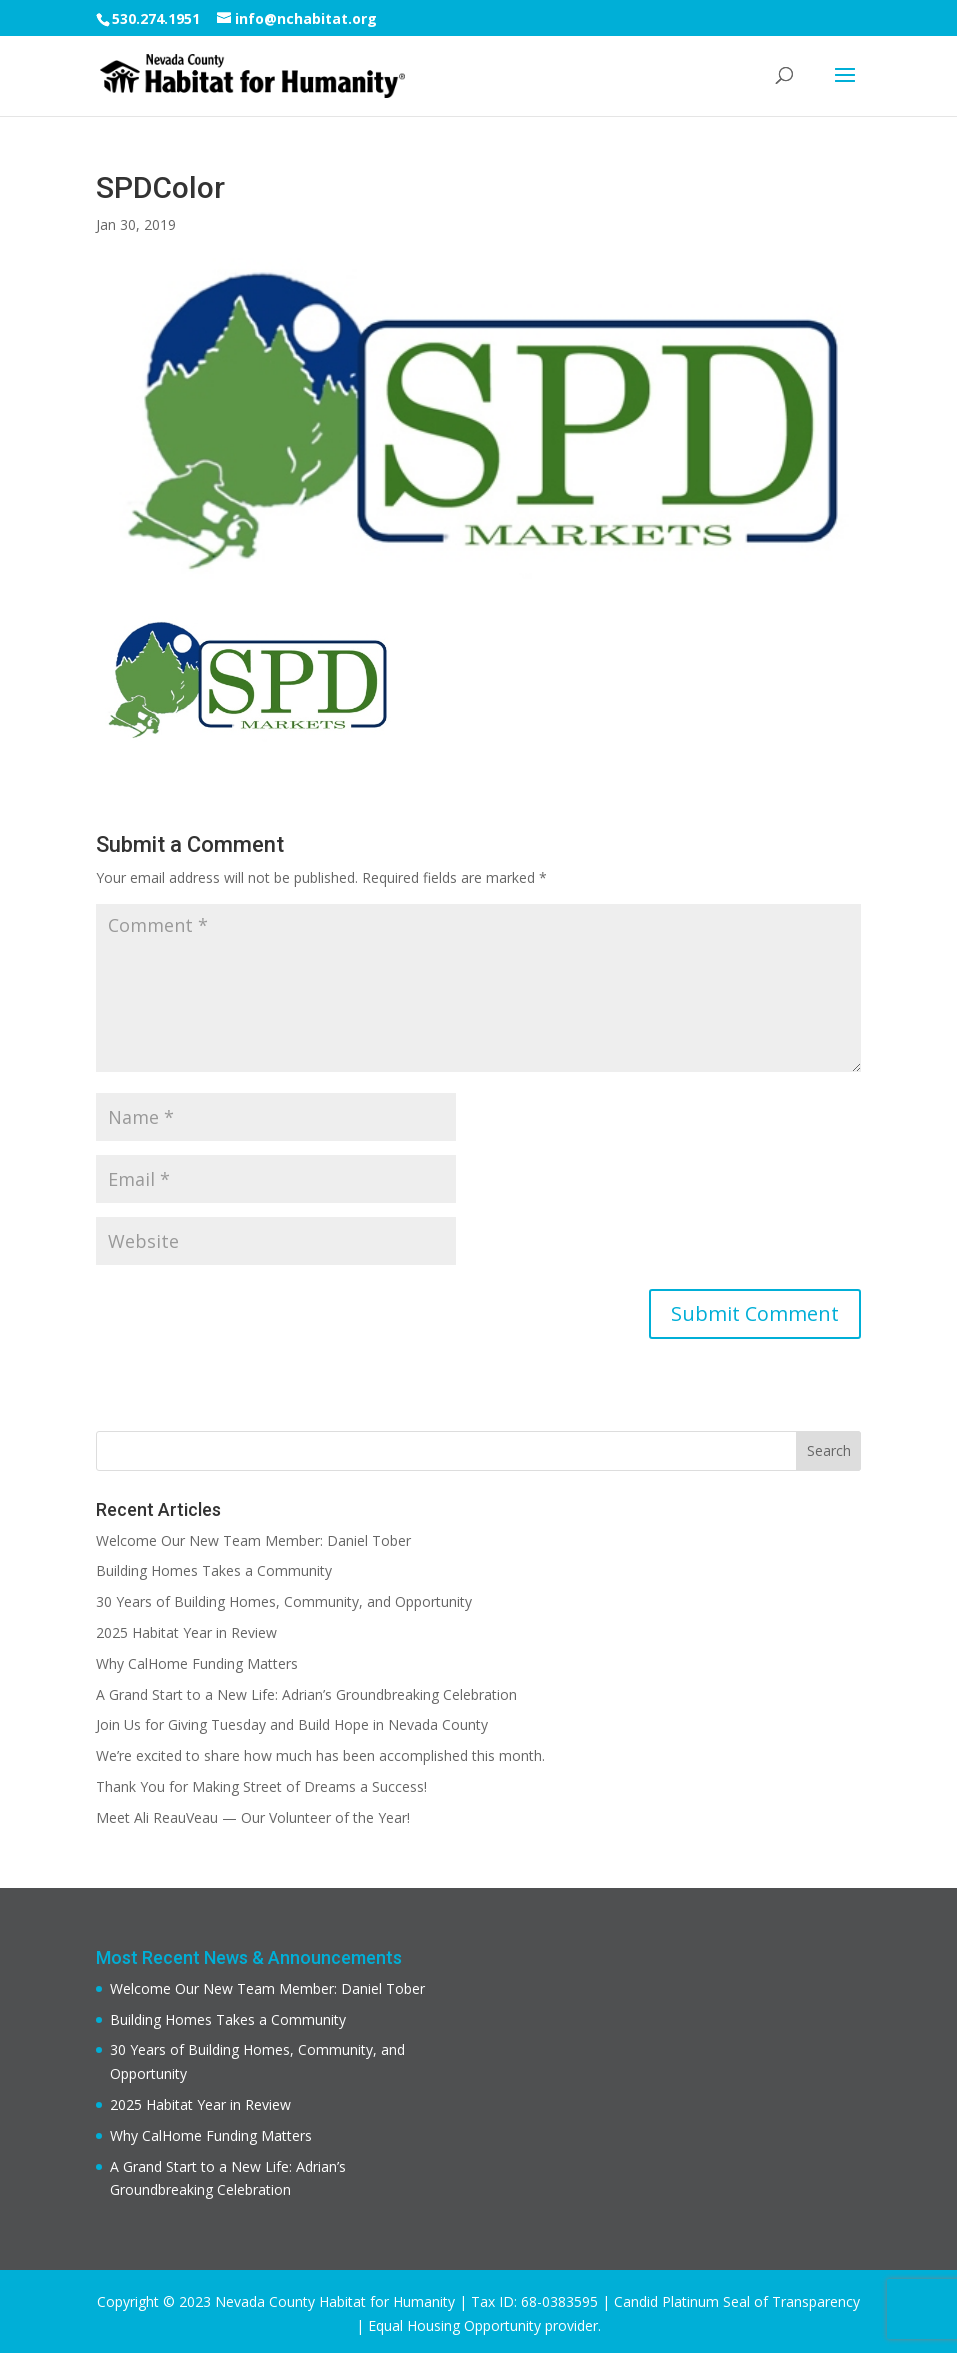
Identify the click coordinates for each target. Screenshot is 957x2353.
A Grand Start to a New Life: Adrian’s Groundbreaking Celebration (306, 1694)
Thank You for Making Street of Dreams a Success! (261, 1786)
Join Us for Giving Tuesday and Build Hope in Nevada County (292, 1724)
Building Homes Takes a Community (214, 1570)
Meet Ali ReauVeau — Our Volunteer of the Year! (253, 1817)
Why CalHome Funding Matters (197, 1663)
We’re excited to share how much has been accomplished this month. (320, 1755)
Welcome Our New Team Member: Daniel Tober (253, 1540)
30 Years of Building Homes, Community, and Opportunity (284, 1601)
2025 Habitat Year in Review (186, 1632)
